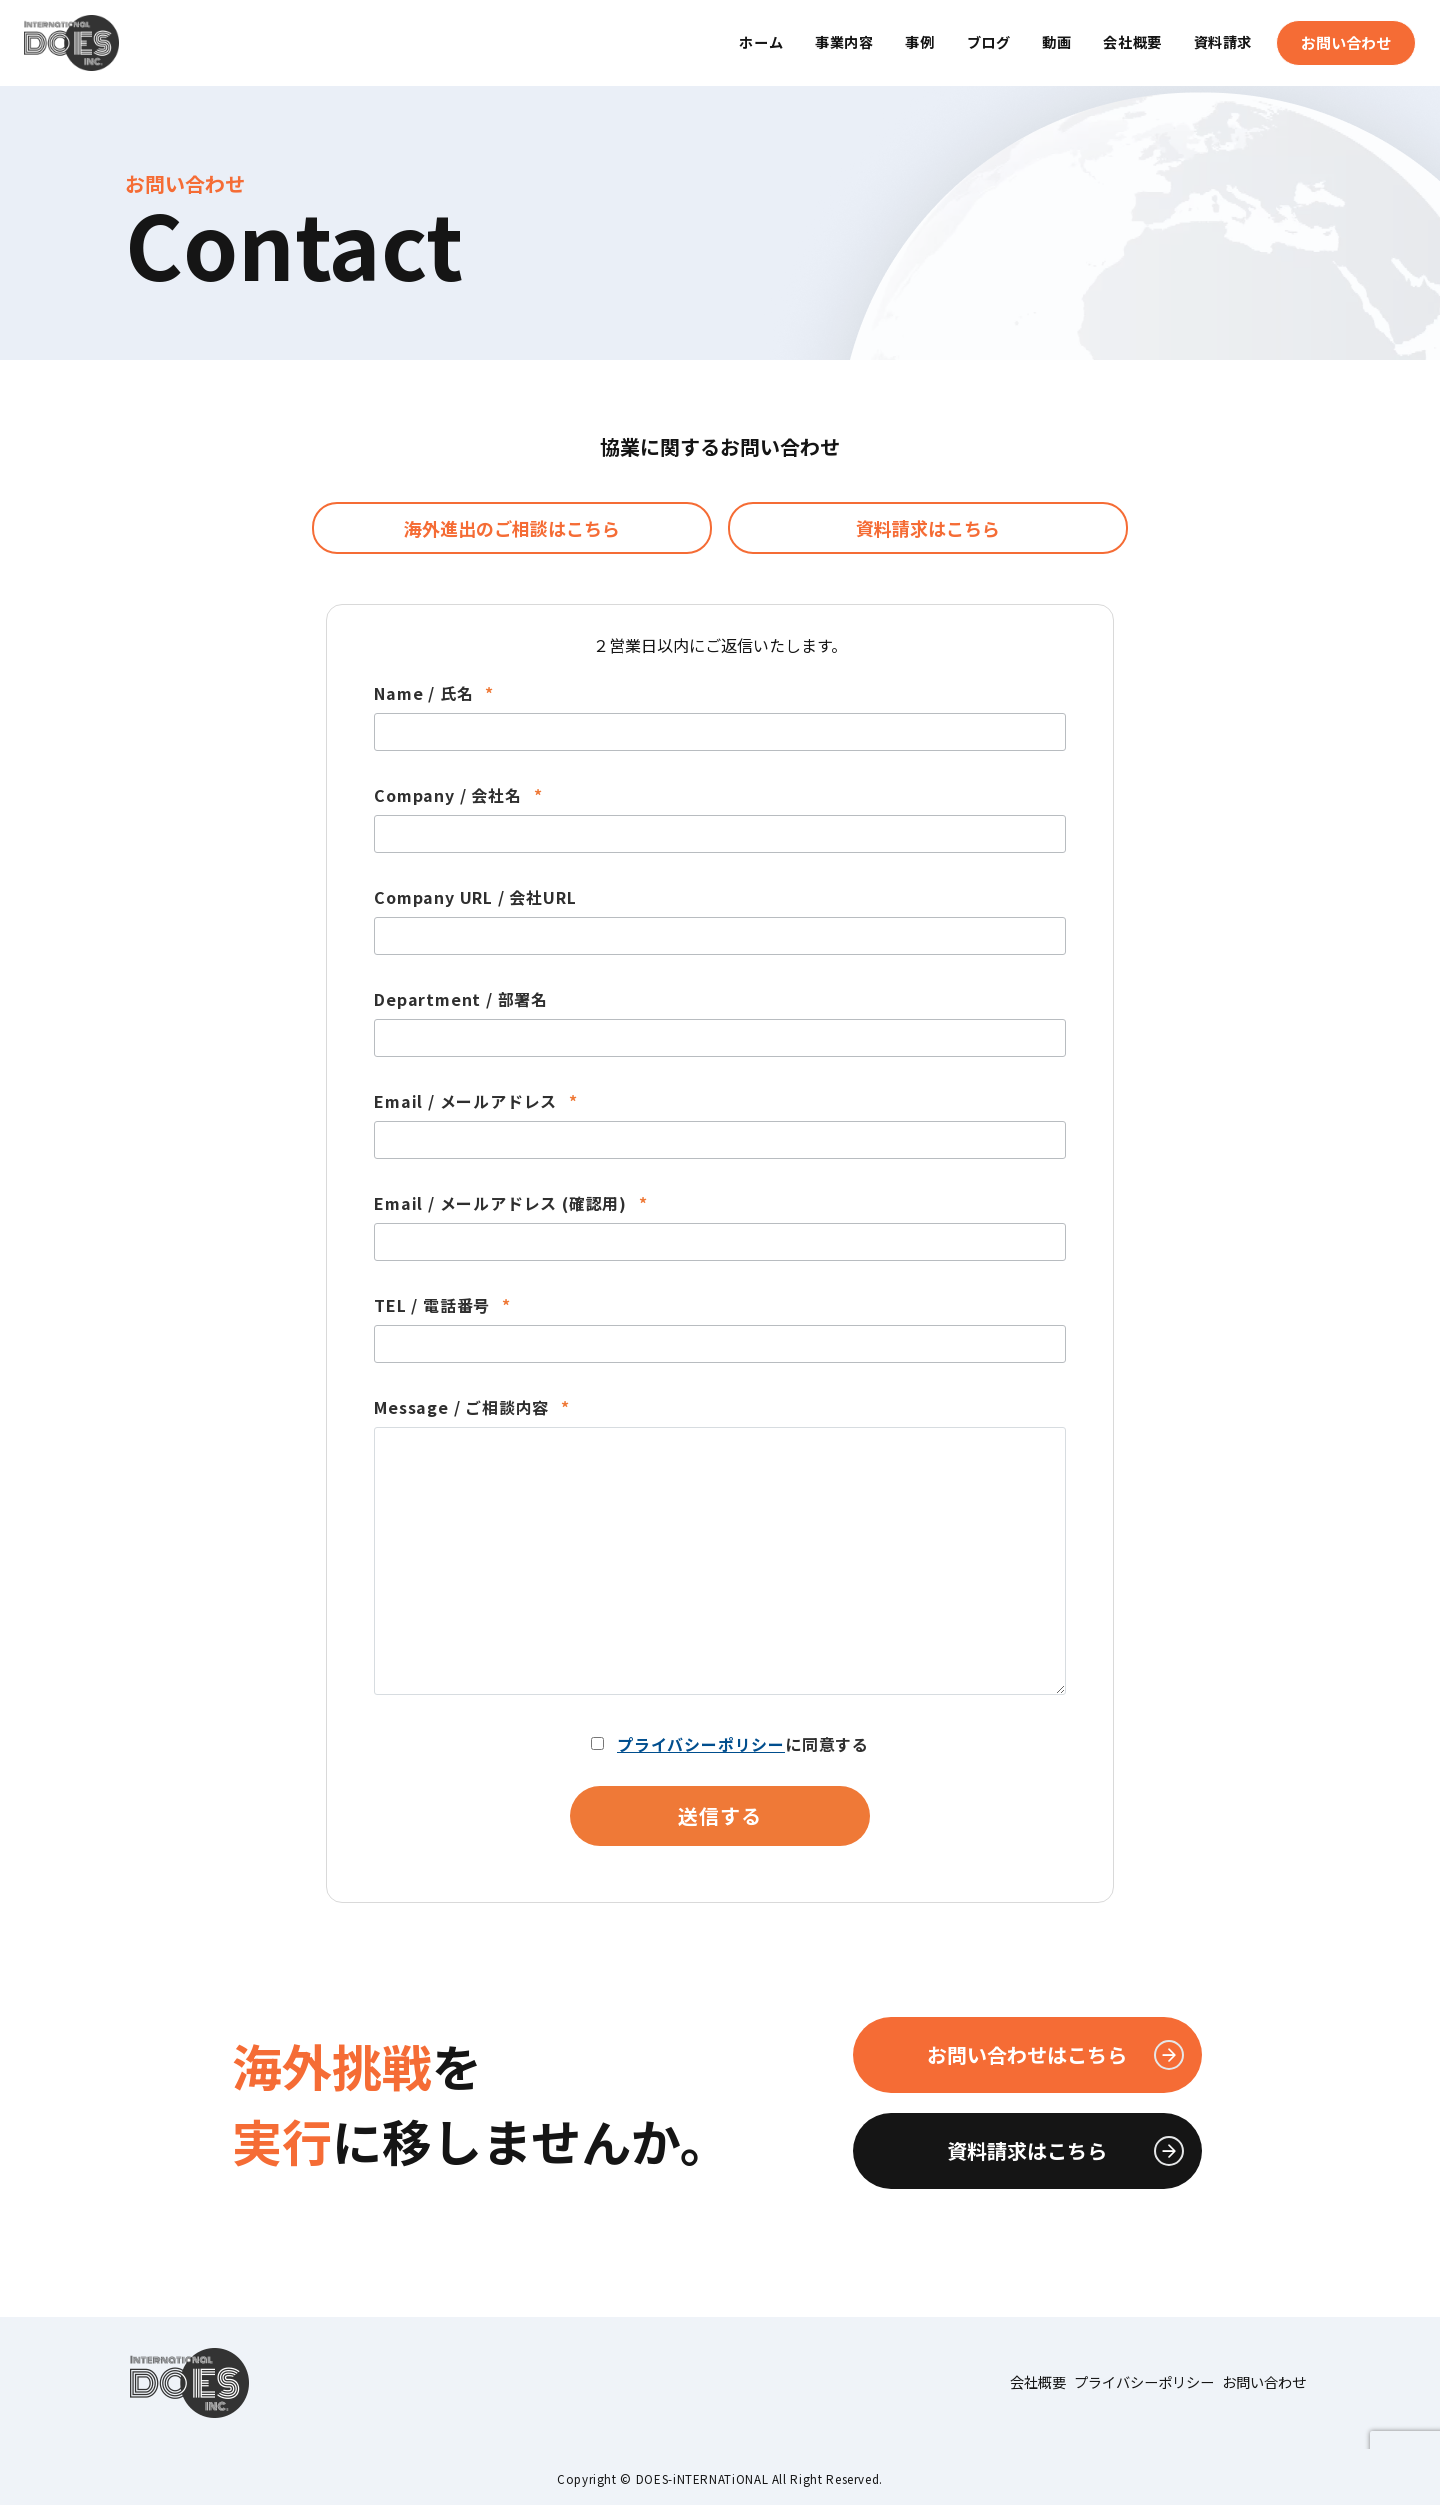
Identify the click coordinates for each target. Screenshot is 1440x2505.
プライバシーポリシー (701, 1744)
